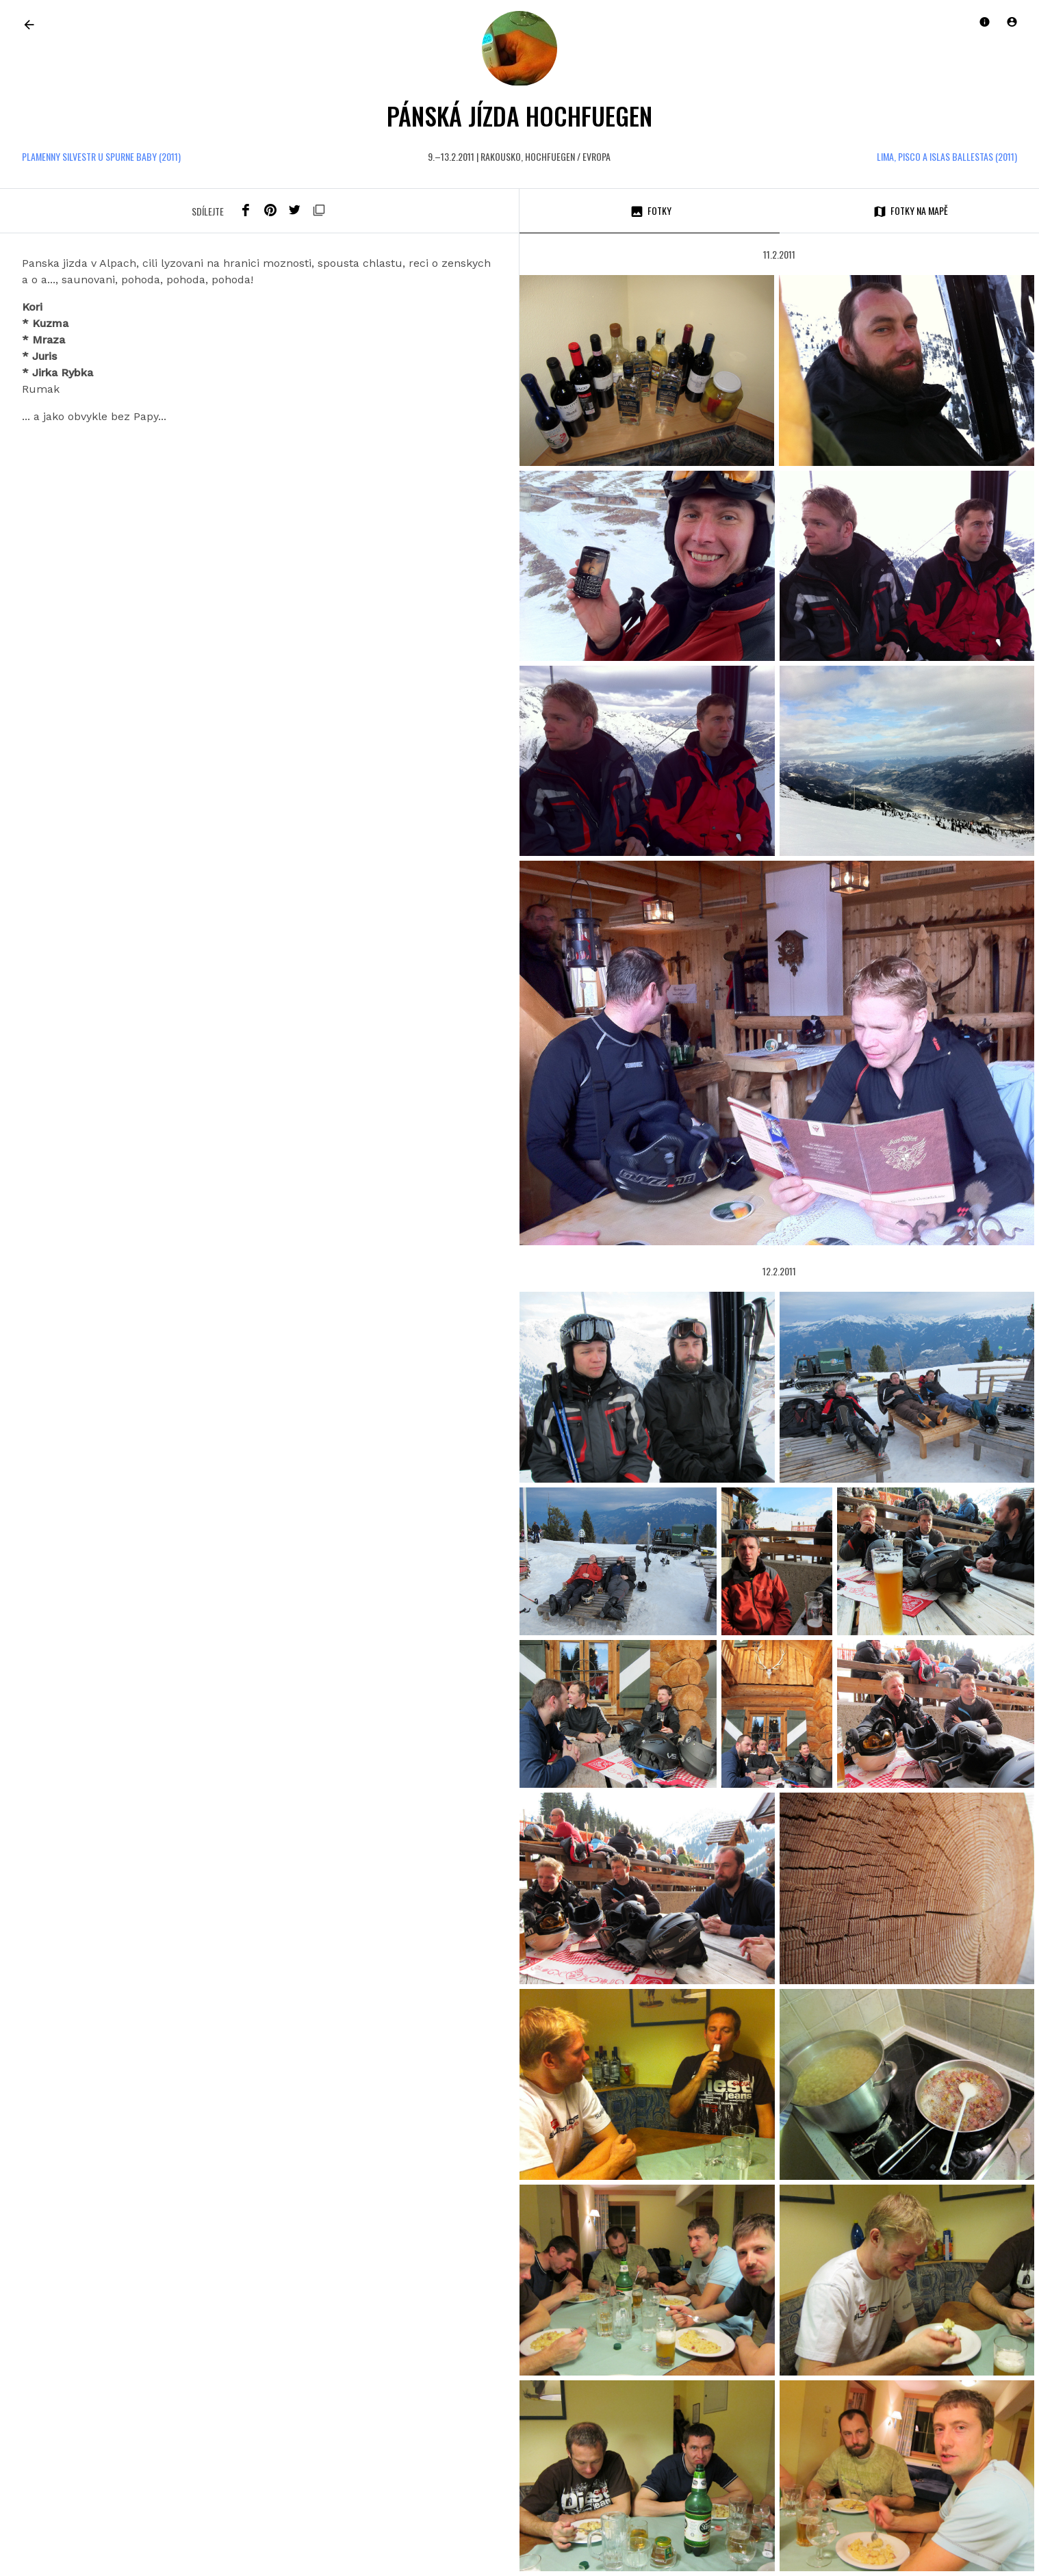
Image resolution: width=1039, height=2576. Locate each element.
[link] (29, 24)
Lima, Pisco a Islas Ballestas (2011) (947, 156)
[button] (1011, 22)
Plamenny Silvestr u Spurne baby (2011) (101, 156)
